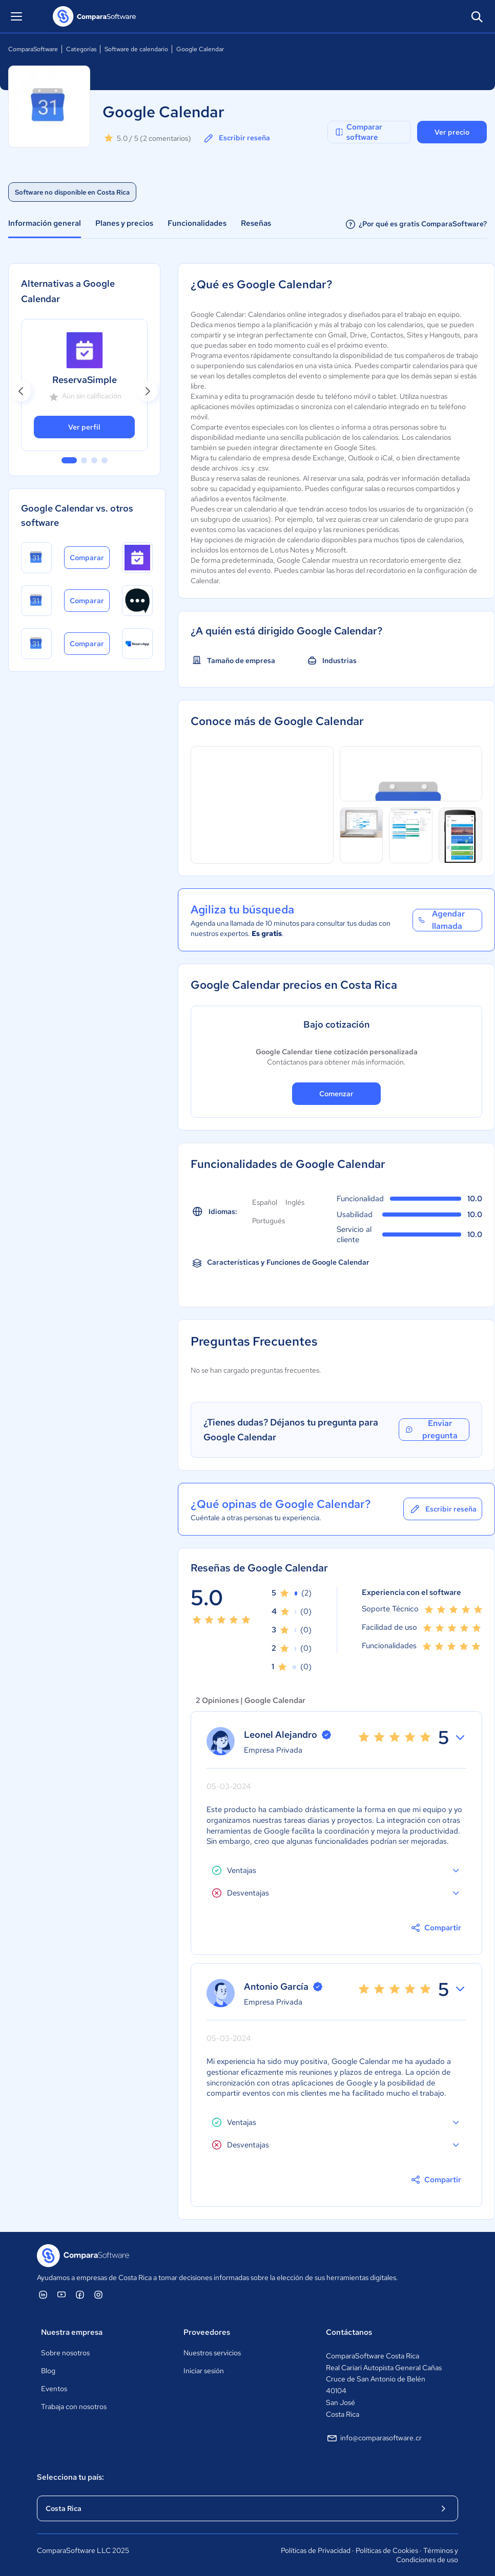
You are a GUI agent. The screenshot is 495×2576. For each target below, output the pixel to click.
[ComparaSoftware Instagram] (98, 2294)
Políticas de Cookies (387, 2550)
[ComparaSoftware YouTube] (61, 2294)
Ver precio (452, 132)
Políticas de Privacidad (315, 2550)
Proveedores (206, 2332)
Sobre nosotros (65, 2352)
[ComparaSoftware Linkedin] (43, 2294)
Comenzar (336, 1093)
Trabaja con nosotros (74, 2406)
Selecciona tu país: (70, 2477)
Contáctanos (349, 2332)
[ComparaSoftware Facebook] (80, 2294)
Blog (48, 2370)
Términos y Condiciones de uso (427, 2555)
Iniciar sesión (203, 2370)
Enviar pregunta (431, 1429)
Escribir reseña (236, 138)
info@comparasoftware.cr (374, 2438)
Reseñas (256, 223)
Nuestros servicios (212, 2352)
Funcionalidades (197, 223)
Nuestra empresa (71, 2332)
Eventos (54, 2388)
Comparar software (358, 132)
